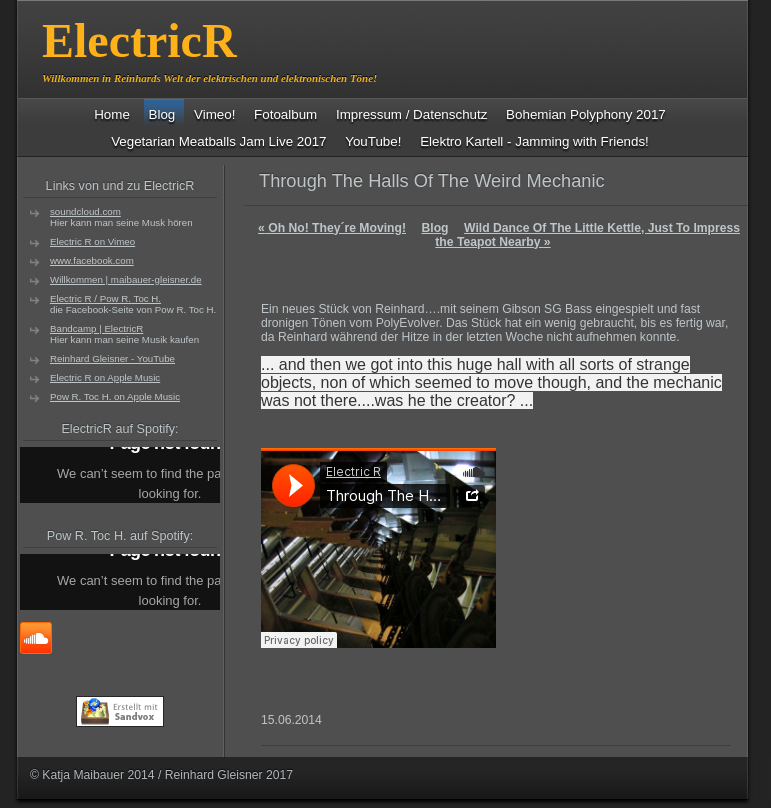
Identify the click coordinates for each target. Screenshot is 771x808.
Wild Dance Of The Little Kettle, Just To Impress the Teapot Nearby (587, 235)
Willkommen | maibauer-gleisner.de (126, 279)
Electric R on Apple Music (105, 377)
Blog (435, 228)
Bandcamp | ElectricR (96, 328)
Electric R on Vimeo (92, 241)
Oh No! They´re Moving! (332, 228)
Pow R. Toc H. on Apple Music (115, 396)
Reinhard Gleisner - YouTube (112, 358)
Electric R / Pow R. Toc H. (105, 298)
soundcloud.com (85, 211)
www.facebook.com (92, 260)
